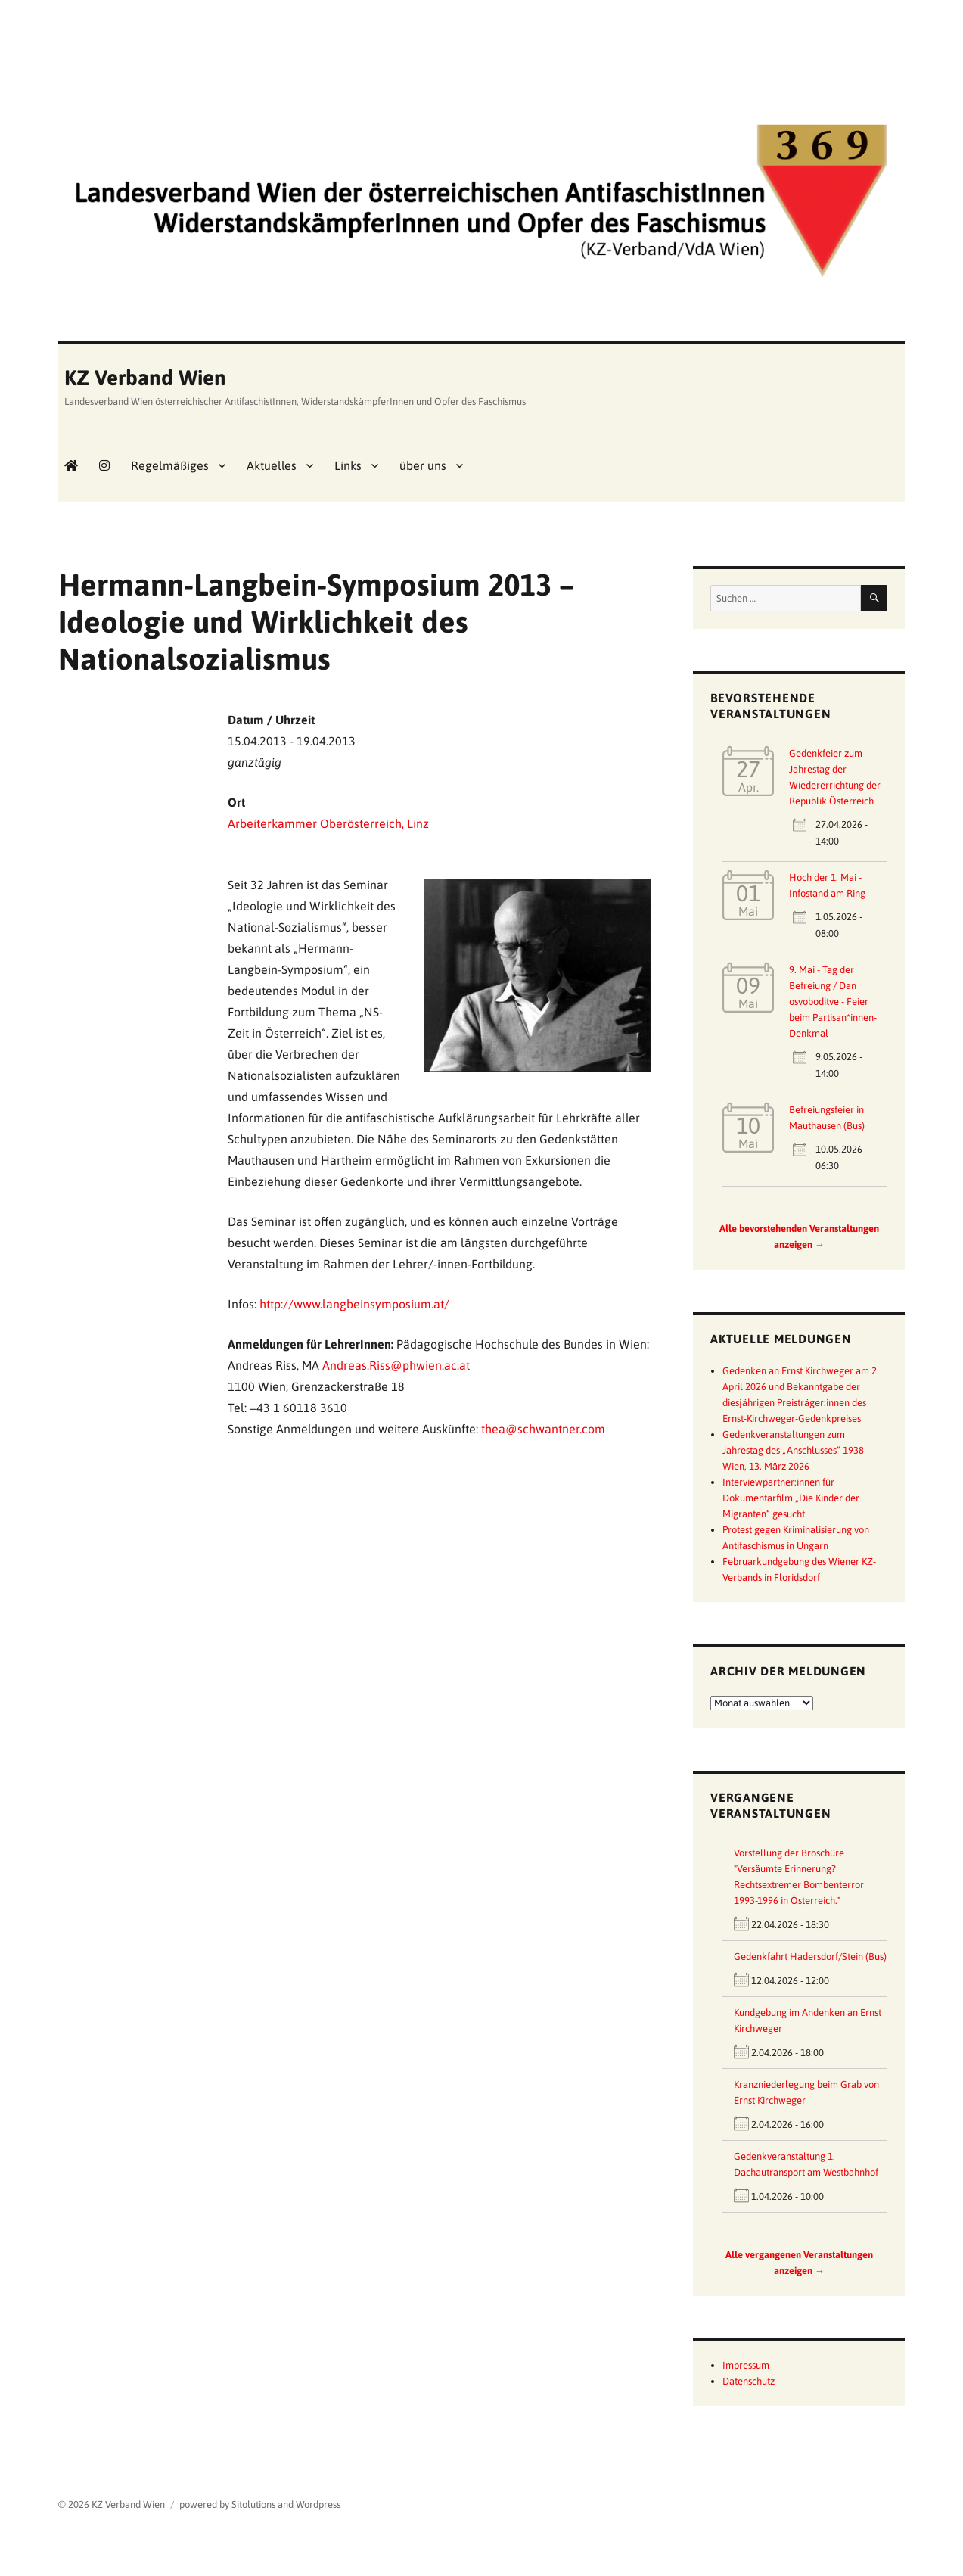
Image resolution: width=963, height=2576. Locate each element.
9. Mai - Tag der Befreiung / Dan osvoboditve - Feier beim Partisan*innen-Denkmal (833, 1001)
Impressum (745, 2365)
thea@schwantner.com (543, 1429)
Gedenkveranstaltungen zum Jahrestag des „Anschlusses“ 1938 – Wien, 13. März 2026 (796, 1450)
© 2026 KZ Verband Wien (111, 2504)
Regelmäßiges (170, 465)
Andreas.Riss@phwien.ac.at (396, 1365)
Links (348, 465)
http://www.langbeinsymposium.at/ (354, 1304)
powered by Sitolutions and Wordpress (259, 2504)
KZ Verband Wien (145, 378)
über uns (422, 465)
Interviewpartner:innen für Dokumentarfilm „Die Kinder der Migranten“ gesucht (790, 1498)
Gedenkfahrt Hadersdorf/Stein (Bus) (810, 1956)
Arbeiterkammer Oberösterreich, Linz (328, 823)
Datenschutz (748, 2381)
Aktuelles (272, 465)
